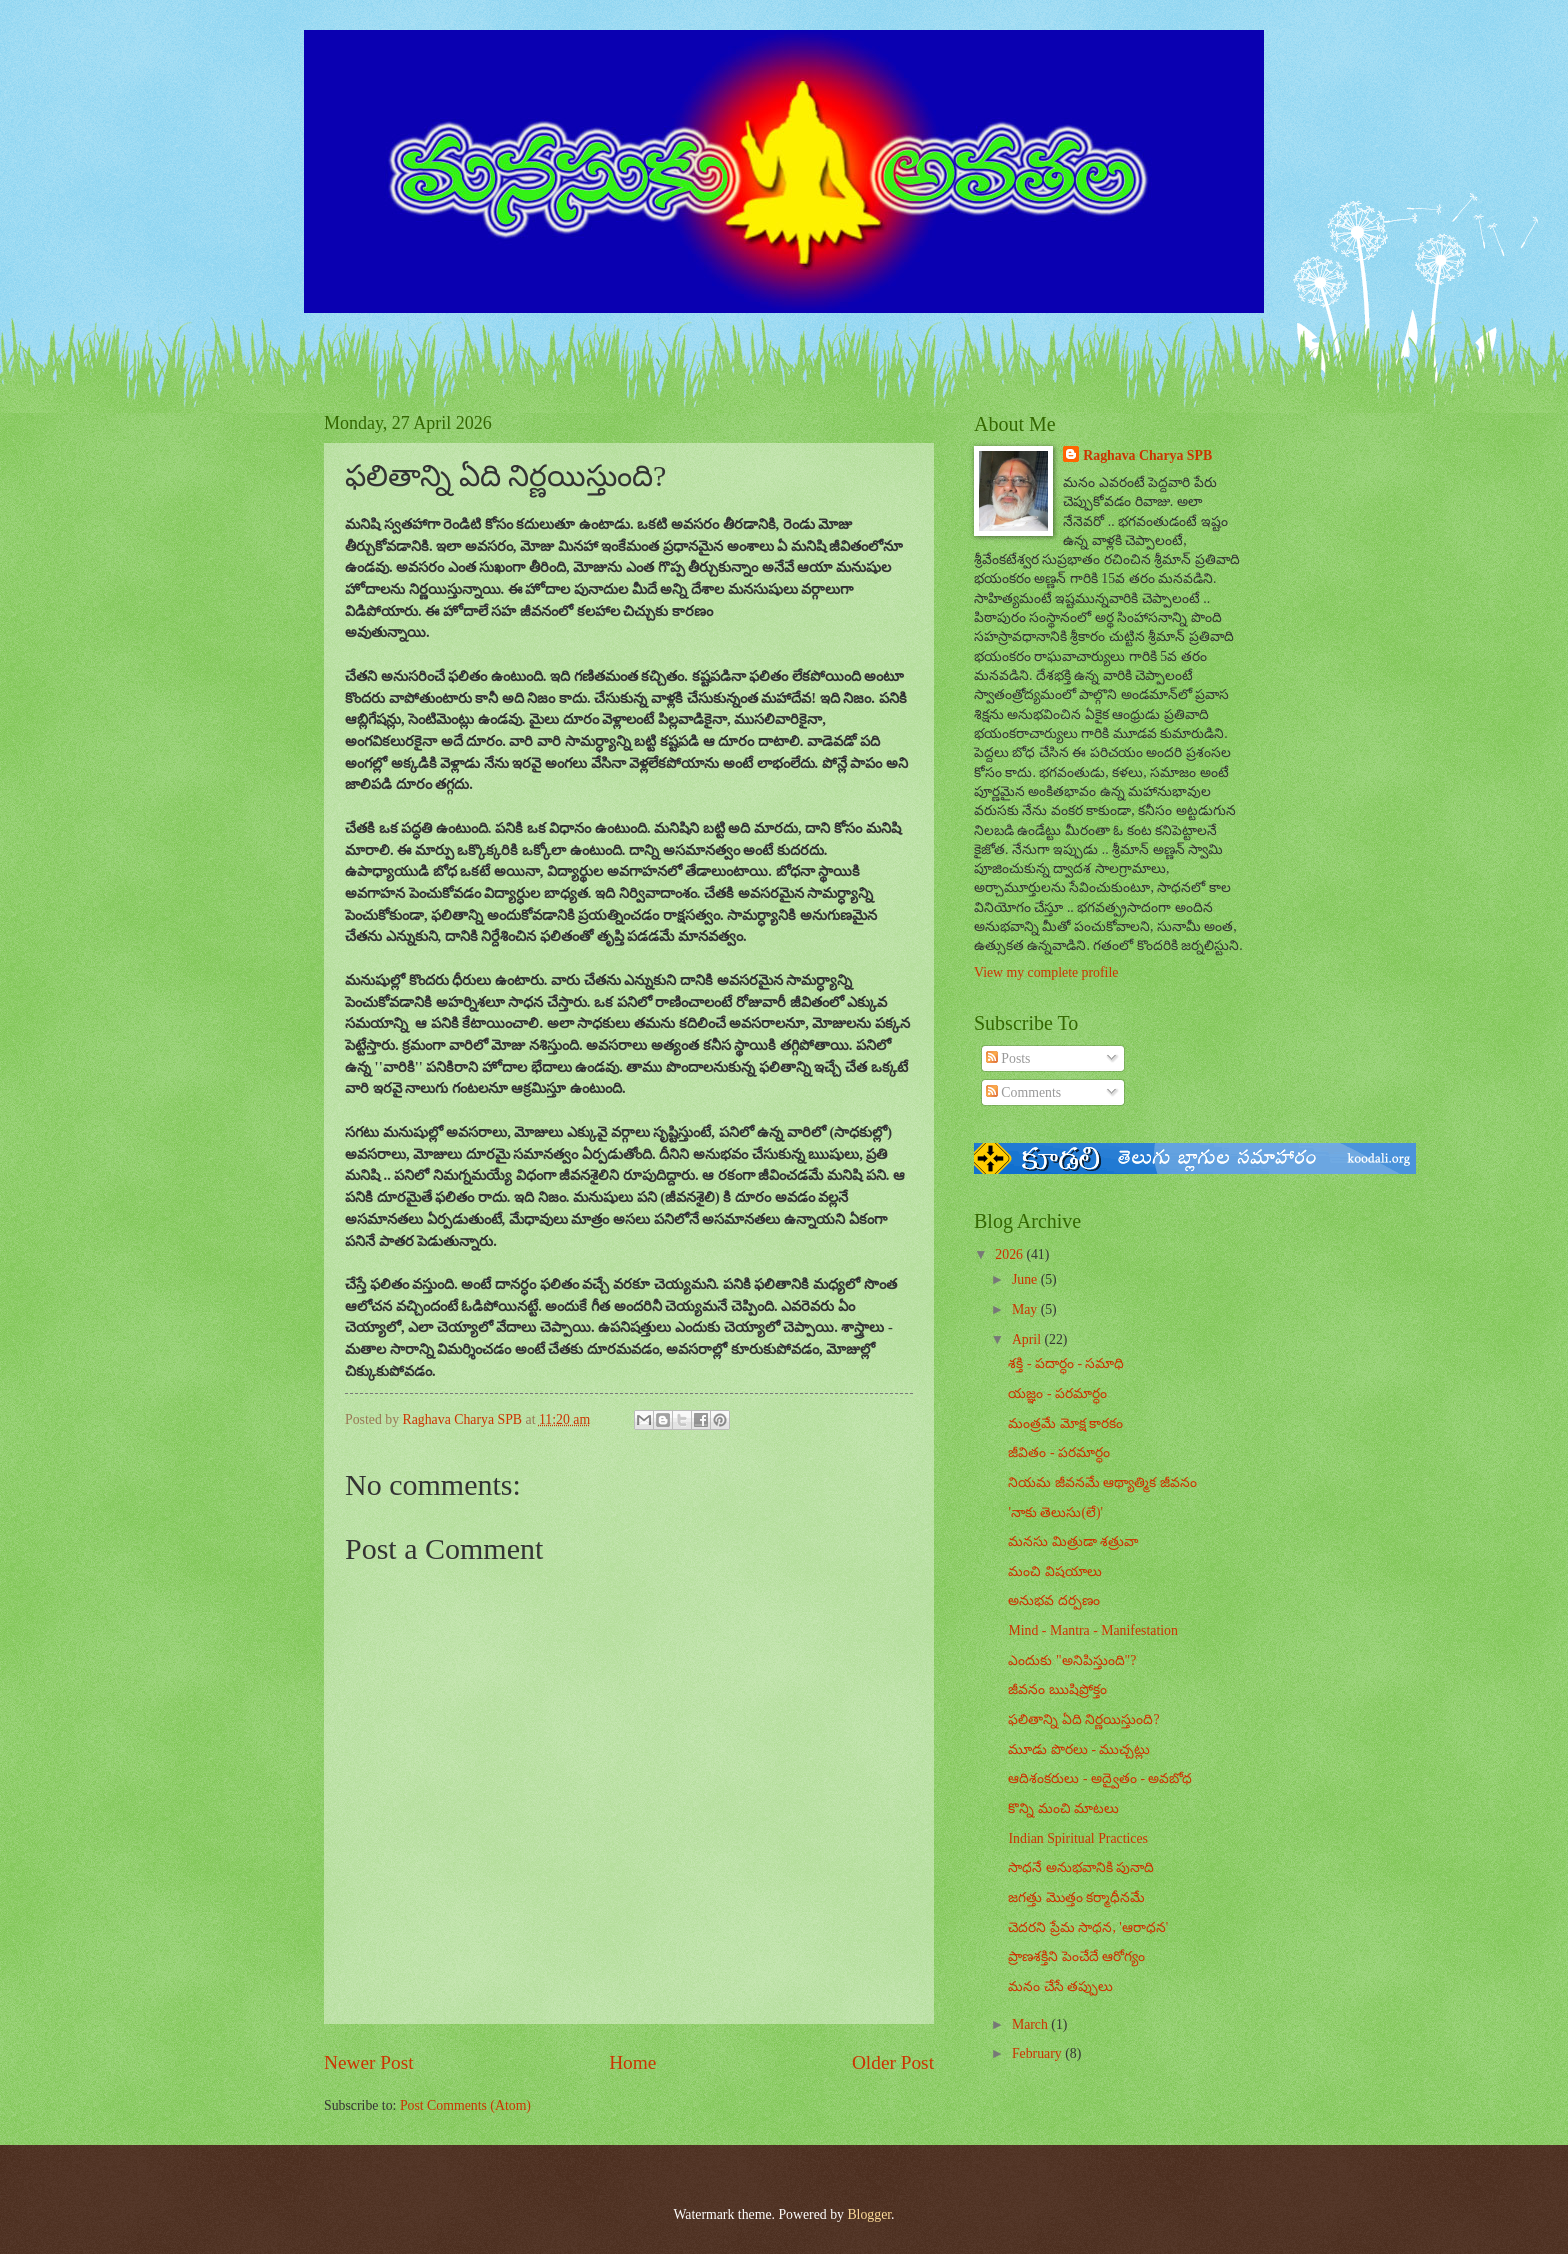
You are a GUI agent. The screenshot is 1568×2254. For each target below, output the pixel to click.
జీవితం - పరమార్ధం (1059, 1452)
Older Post (893, 2062)
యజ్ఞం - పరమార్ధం (1057, 1393)
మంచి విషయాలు (1054, 1571)
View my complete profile (1046, 972)
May (1026, 1309)
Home (632, 2062)
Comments (1023, 1092)
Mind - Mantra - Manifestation (1092, 1630)
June (1026, 1279)
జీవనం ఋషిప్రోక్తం (1057, 1689)
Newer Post (369, 2062)
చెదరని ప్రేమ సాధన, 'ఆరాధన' (1088, 1927)
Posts (1008, 1058)
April (1028, 1339)
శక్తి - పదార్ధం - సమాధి (1066, 1363)
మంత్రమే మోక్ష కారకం (1065, 1423)
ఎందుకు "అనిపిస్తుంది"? (1072, 1660)
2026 (1010, 1254)
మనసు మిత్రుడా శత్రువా (1073, 1541)
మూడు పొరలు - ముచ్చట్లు (1079, 1749)
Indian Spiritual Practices (1077, 1838)
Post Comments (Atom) (465, 2105)
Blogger (869, 2214)
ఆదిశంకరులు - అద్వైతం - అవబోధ (1100, 1778)
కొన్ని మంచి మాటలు (1063, 1808)
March (1031, 2024)
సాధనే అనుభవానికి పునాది (1081, 1867)
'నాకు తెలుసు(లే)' (1055, 1512)
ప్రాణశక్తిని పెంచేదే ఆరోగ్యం (1076, 1956)
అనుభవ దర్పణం (1053, 1600)
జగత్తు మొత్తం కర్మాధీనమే (1076, 1897)
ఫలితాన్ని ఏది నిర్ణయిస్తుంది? (1083, 1719)
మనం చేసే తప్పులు (1060, 1986)
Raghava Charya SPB (1147, 455)
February (1038, 2053)
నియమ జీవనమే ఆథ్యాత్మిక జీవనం (1102, 1482)
